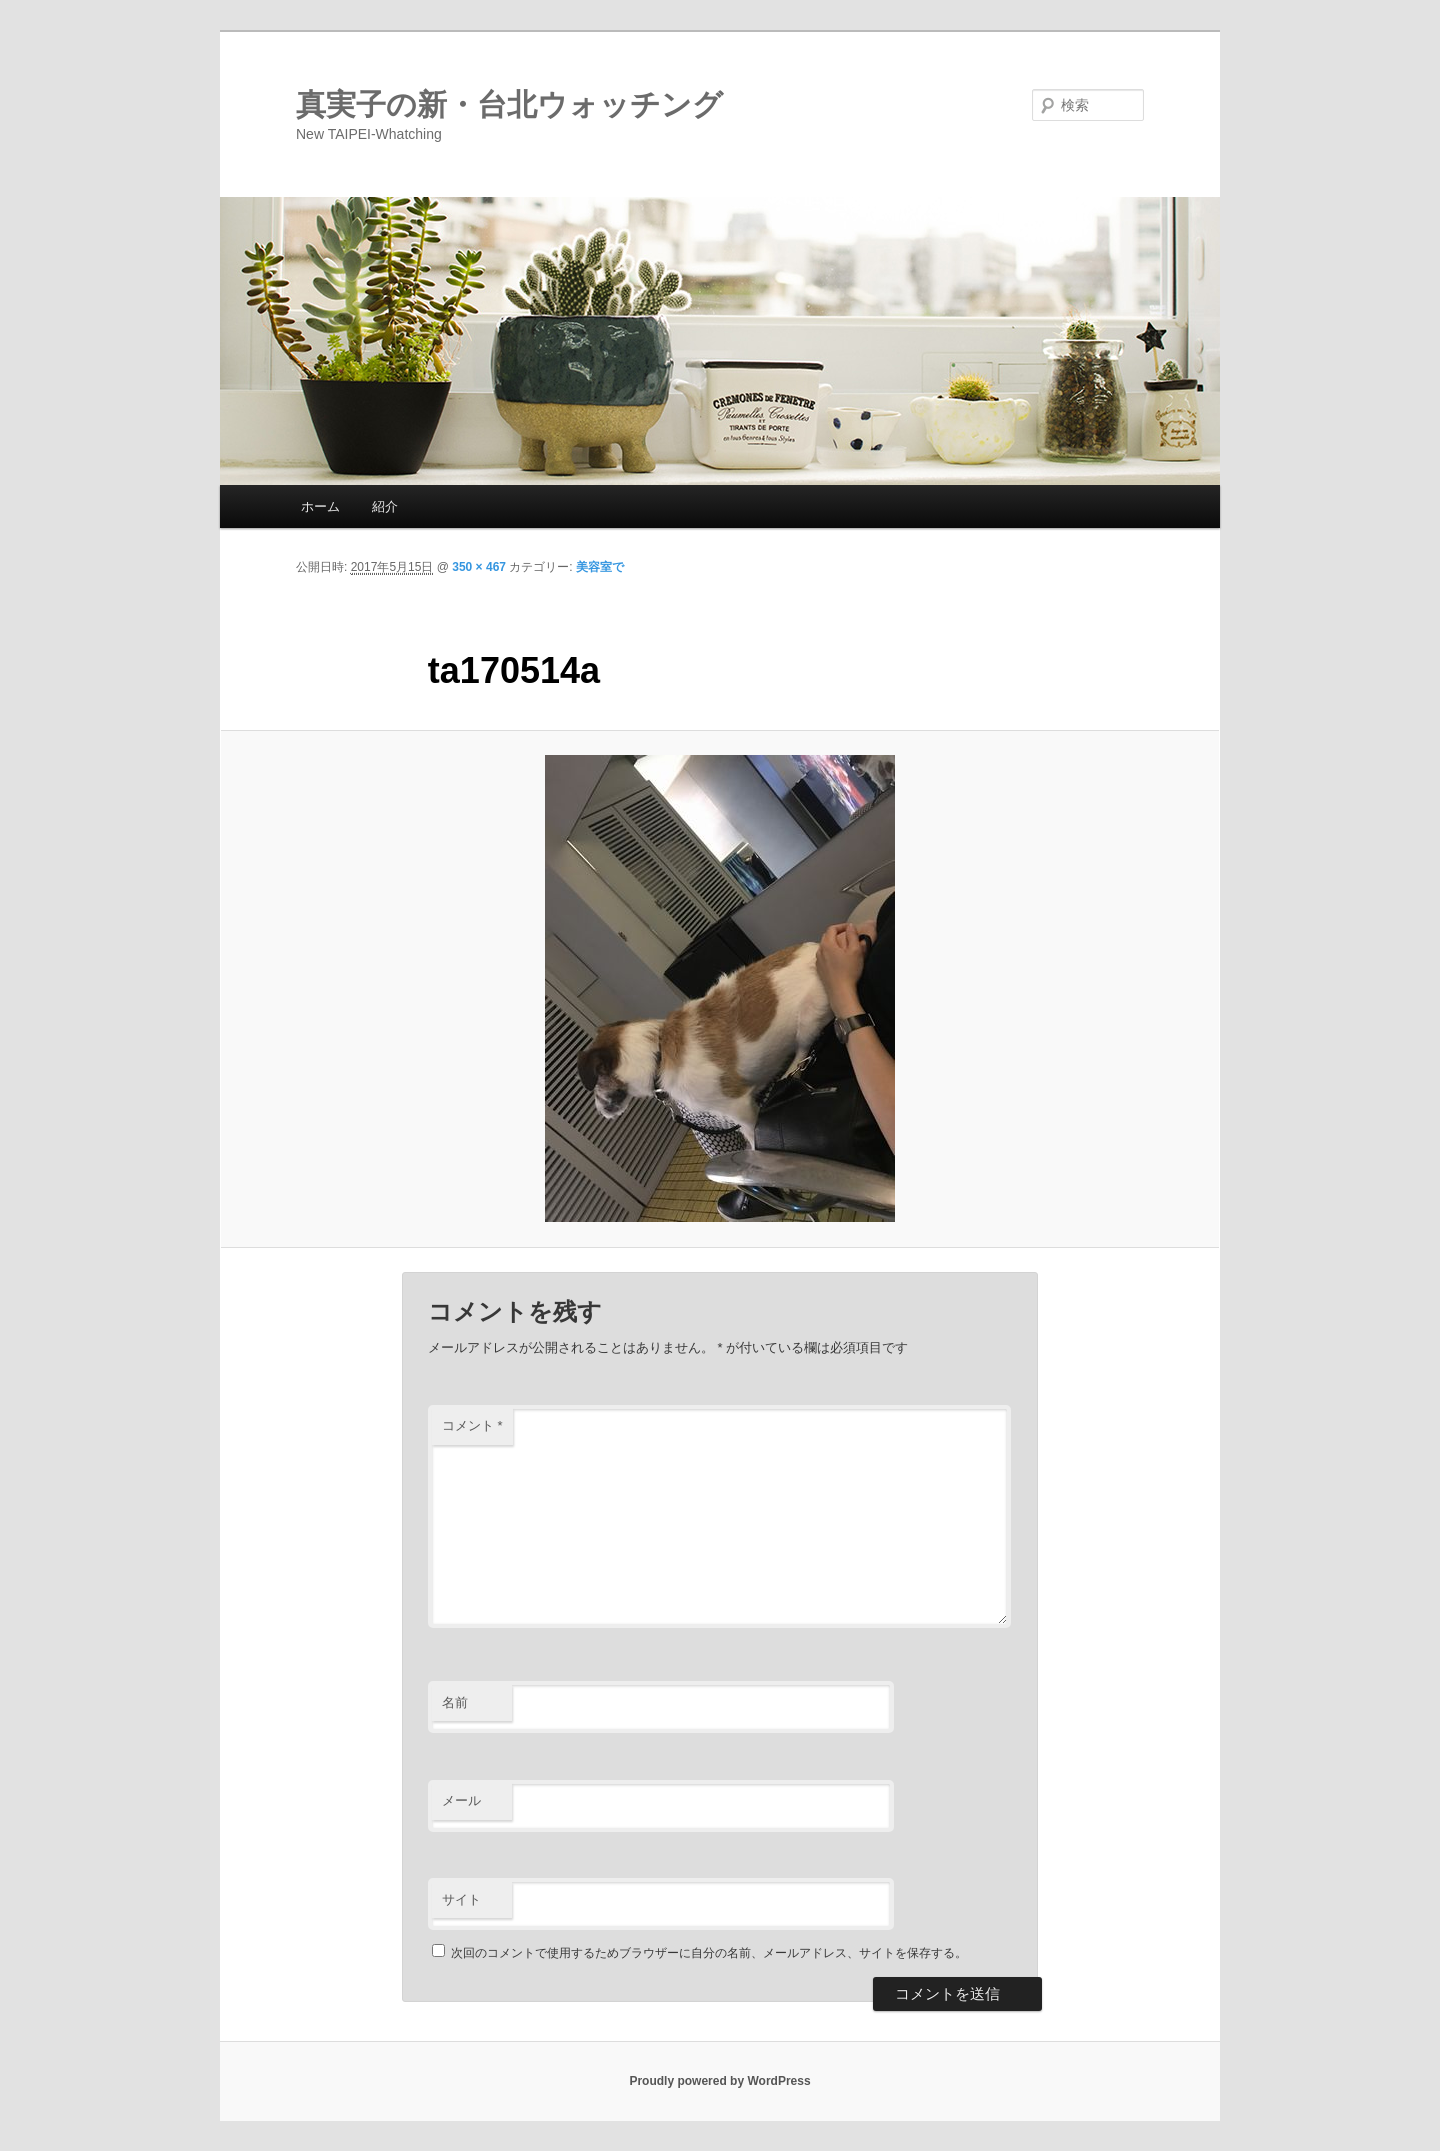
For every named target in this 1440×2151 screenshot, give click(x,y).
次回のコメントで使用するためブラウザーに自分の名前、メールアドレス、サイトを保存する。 (709, 1953)
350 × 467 (479, 567)
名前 (455, 1702)
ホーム (320, 506)
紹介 (385, 506)
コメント (472, 1425)
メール (461, 1800)
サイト (461, 1899)
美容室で (600, 567)
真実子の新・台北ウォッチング (509, 104)
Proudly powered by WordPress (719, 2081)
